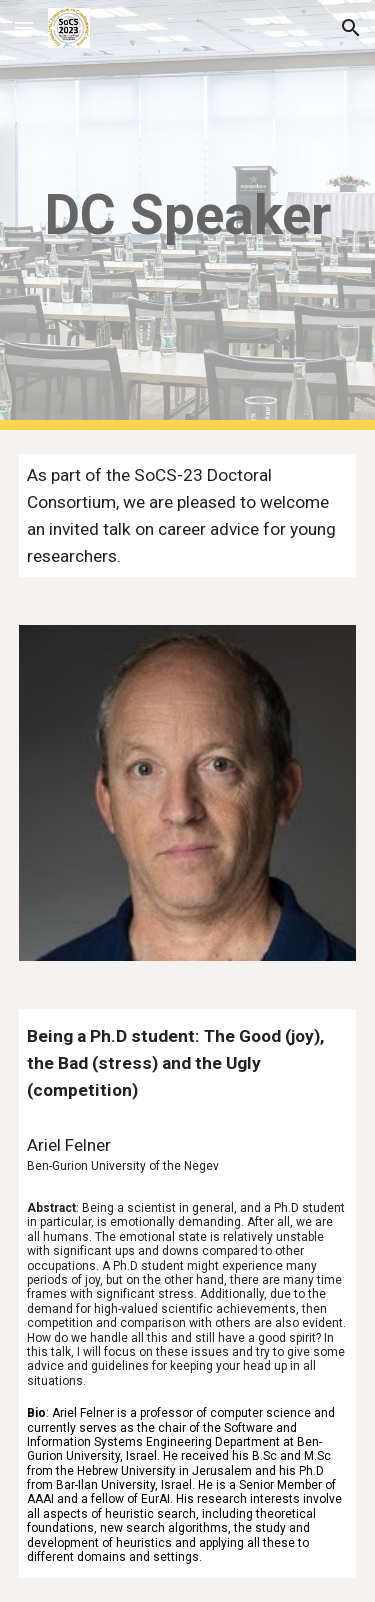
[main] (188, 215)
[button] (24, 27)
